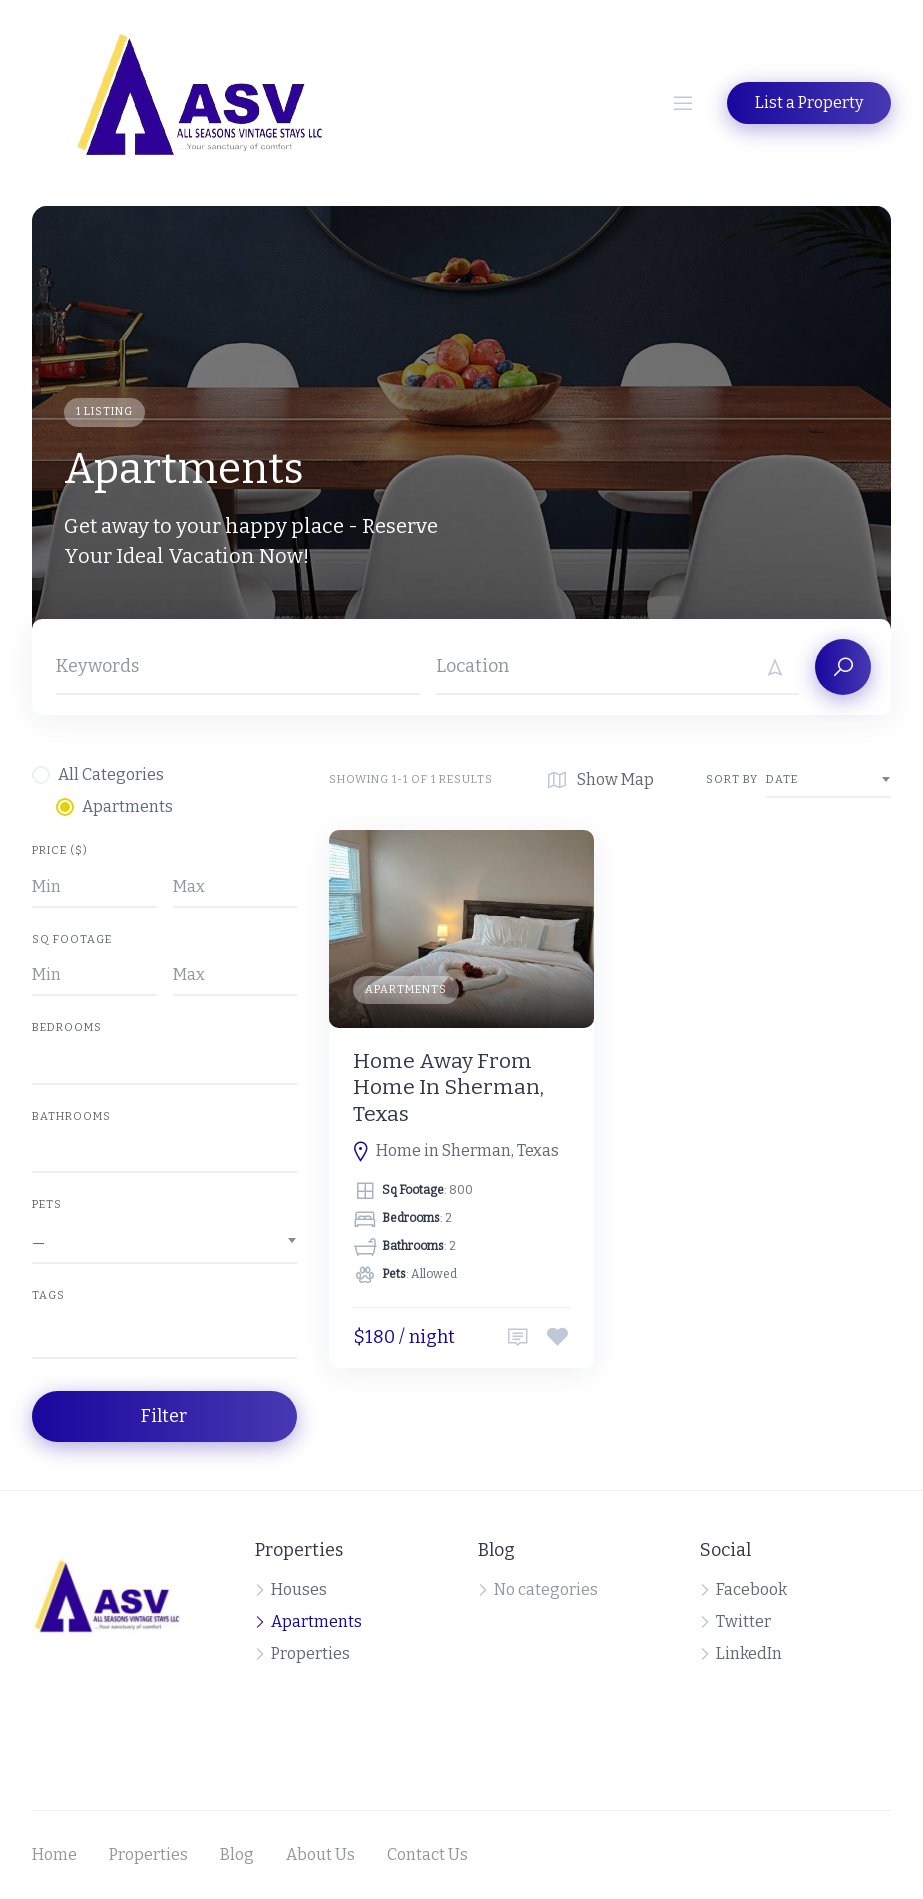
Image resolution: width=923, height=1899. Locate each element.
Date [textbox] (782, 779)
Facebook (751, 1589)
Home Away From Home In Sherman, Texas (448, 1087)
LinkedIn (749, 1653)
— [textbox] (38, 1242)
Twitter (743, 1621)
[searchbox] (38, 1338)
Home (54, 1854)
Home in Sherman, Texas (467, 1150)
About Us (320, 1854)
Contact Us (427, 1854)
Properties (310, 1653)
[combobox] (164, 1243)
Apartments (406, 989)
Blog (237, 1854)
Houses (299, 1589)
